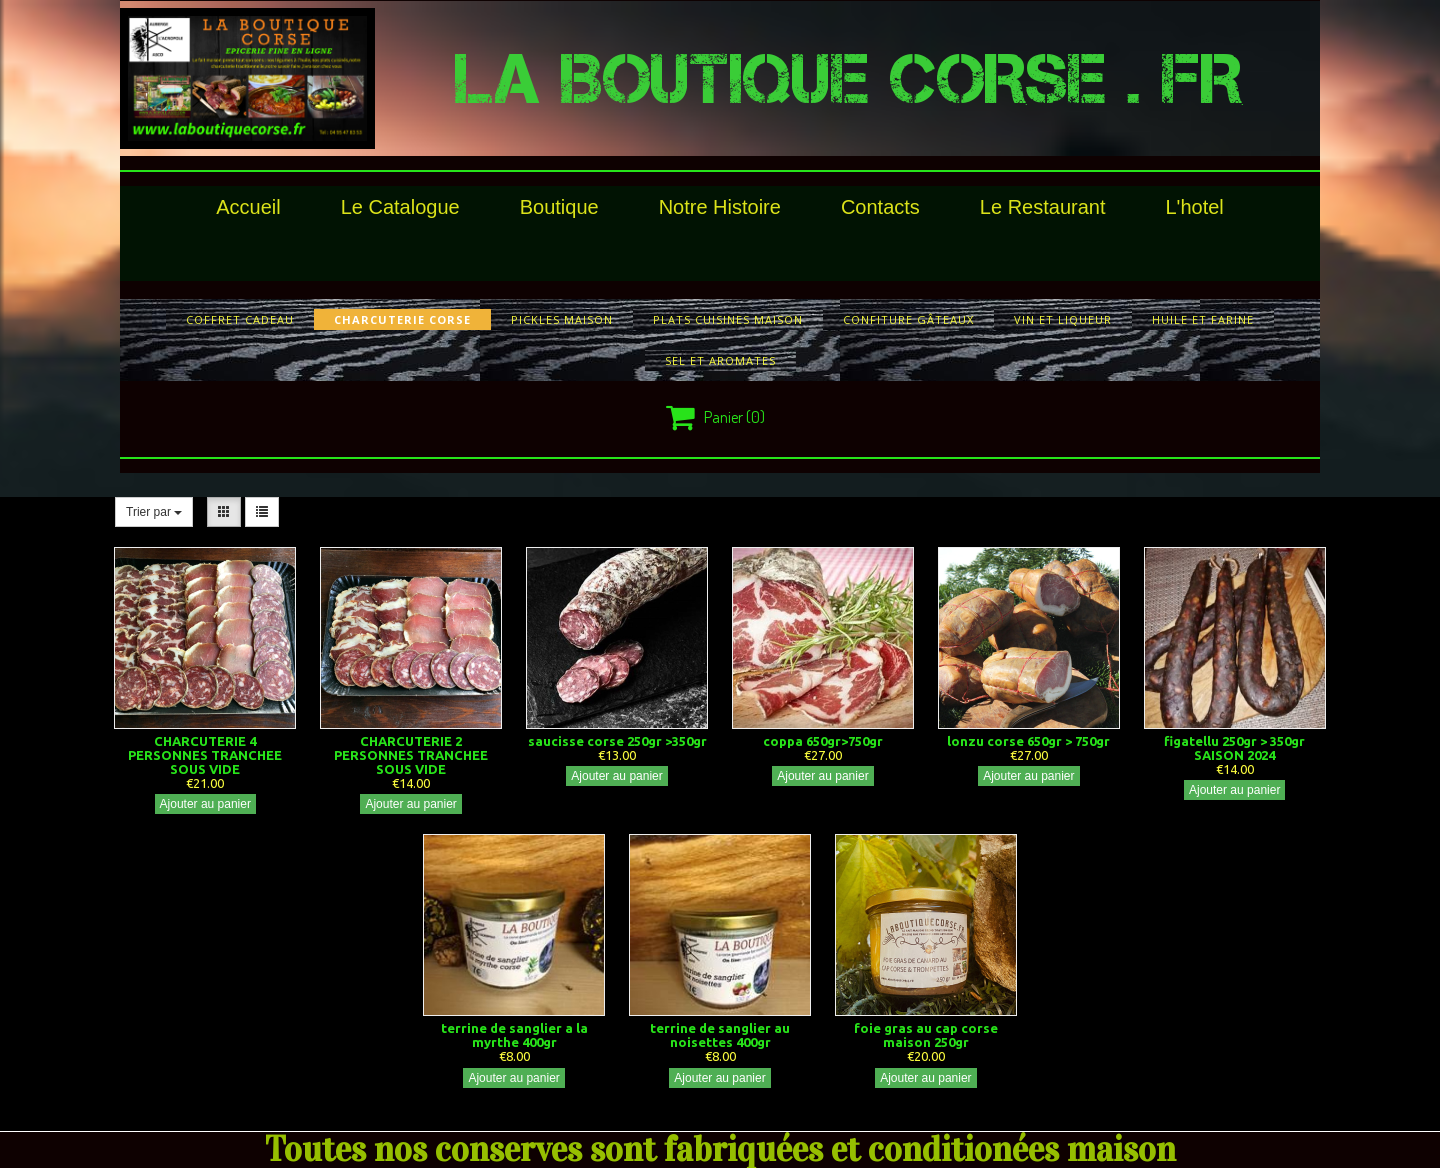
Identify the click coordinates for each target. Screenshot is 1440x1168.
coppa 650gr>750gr (823, 741)
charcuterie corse (402, 319)
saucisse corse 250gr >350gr (617, 741)
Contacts (880, 207)
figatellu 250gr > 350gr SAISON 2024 (1234, 748)
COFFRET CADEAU (240, 319)
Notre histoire (720, 207)
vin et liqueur (1063, 319)
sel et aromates (720, 360)
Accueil (248, 207)
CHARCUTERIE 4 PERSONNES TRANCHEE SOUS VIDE (205, 755)
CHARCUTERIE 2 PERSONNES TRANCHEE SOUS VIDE (411, 755)
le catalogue (400, 207)
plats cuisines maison (728, 319)
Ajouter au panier (205, 804)
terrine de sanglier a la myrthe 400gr (514, 1035)
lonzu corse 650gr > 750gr (1028, 741)
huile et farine (1203, 319)
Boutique (559, 207)
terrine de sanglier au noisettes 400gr (720, 1035)
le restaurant (1043, 207)
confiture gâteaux (908, 319)
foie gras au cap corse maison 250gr (926, 1035)
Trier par (154, 512)
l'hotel (1194, 207)
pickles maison (562, 319)
